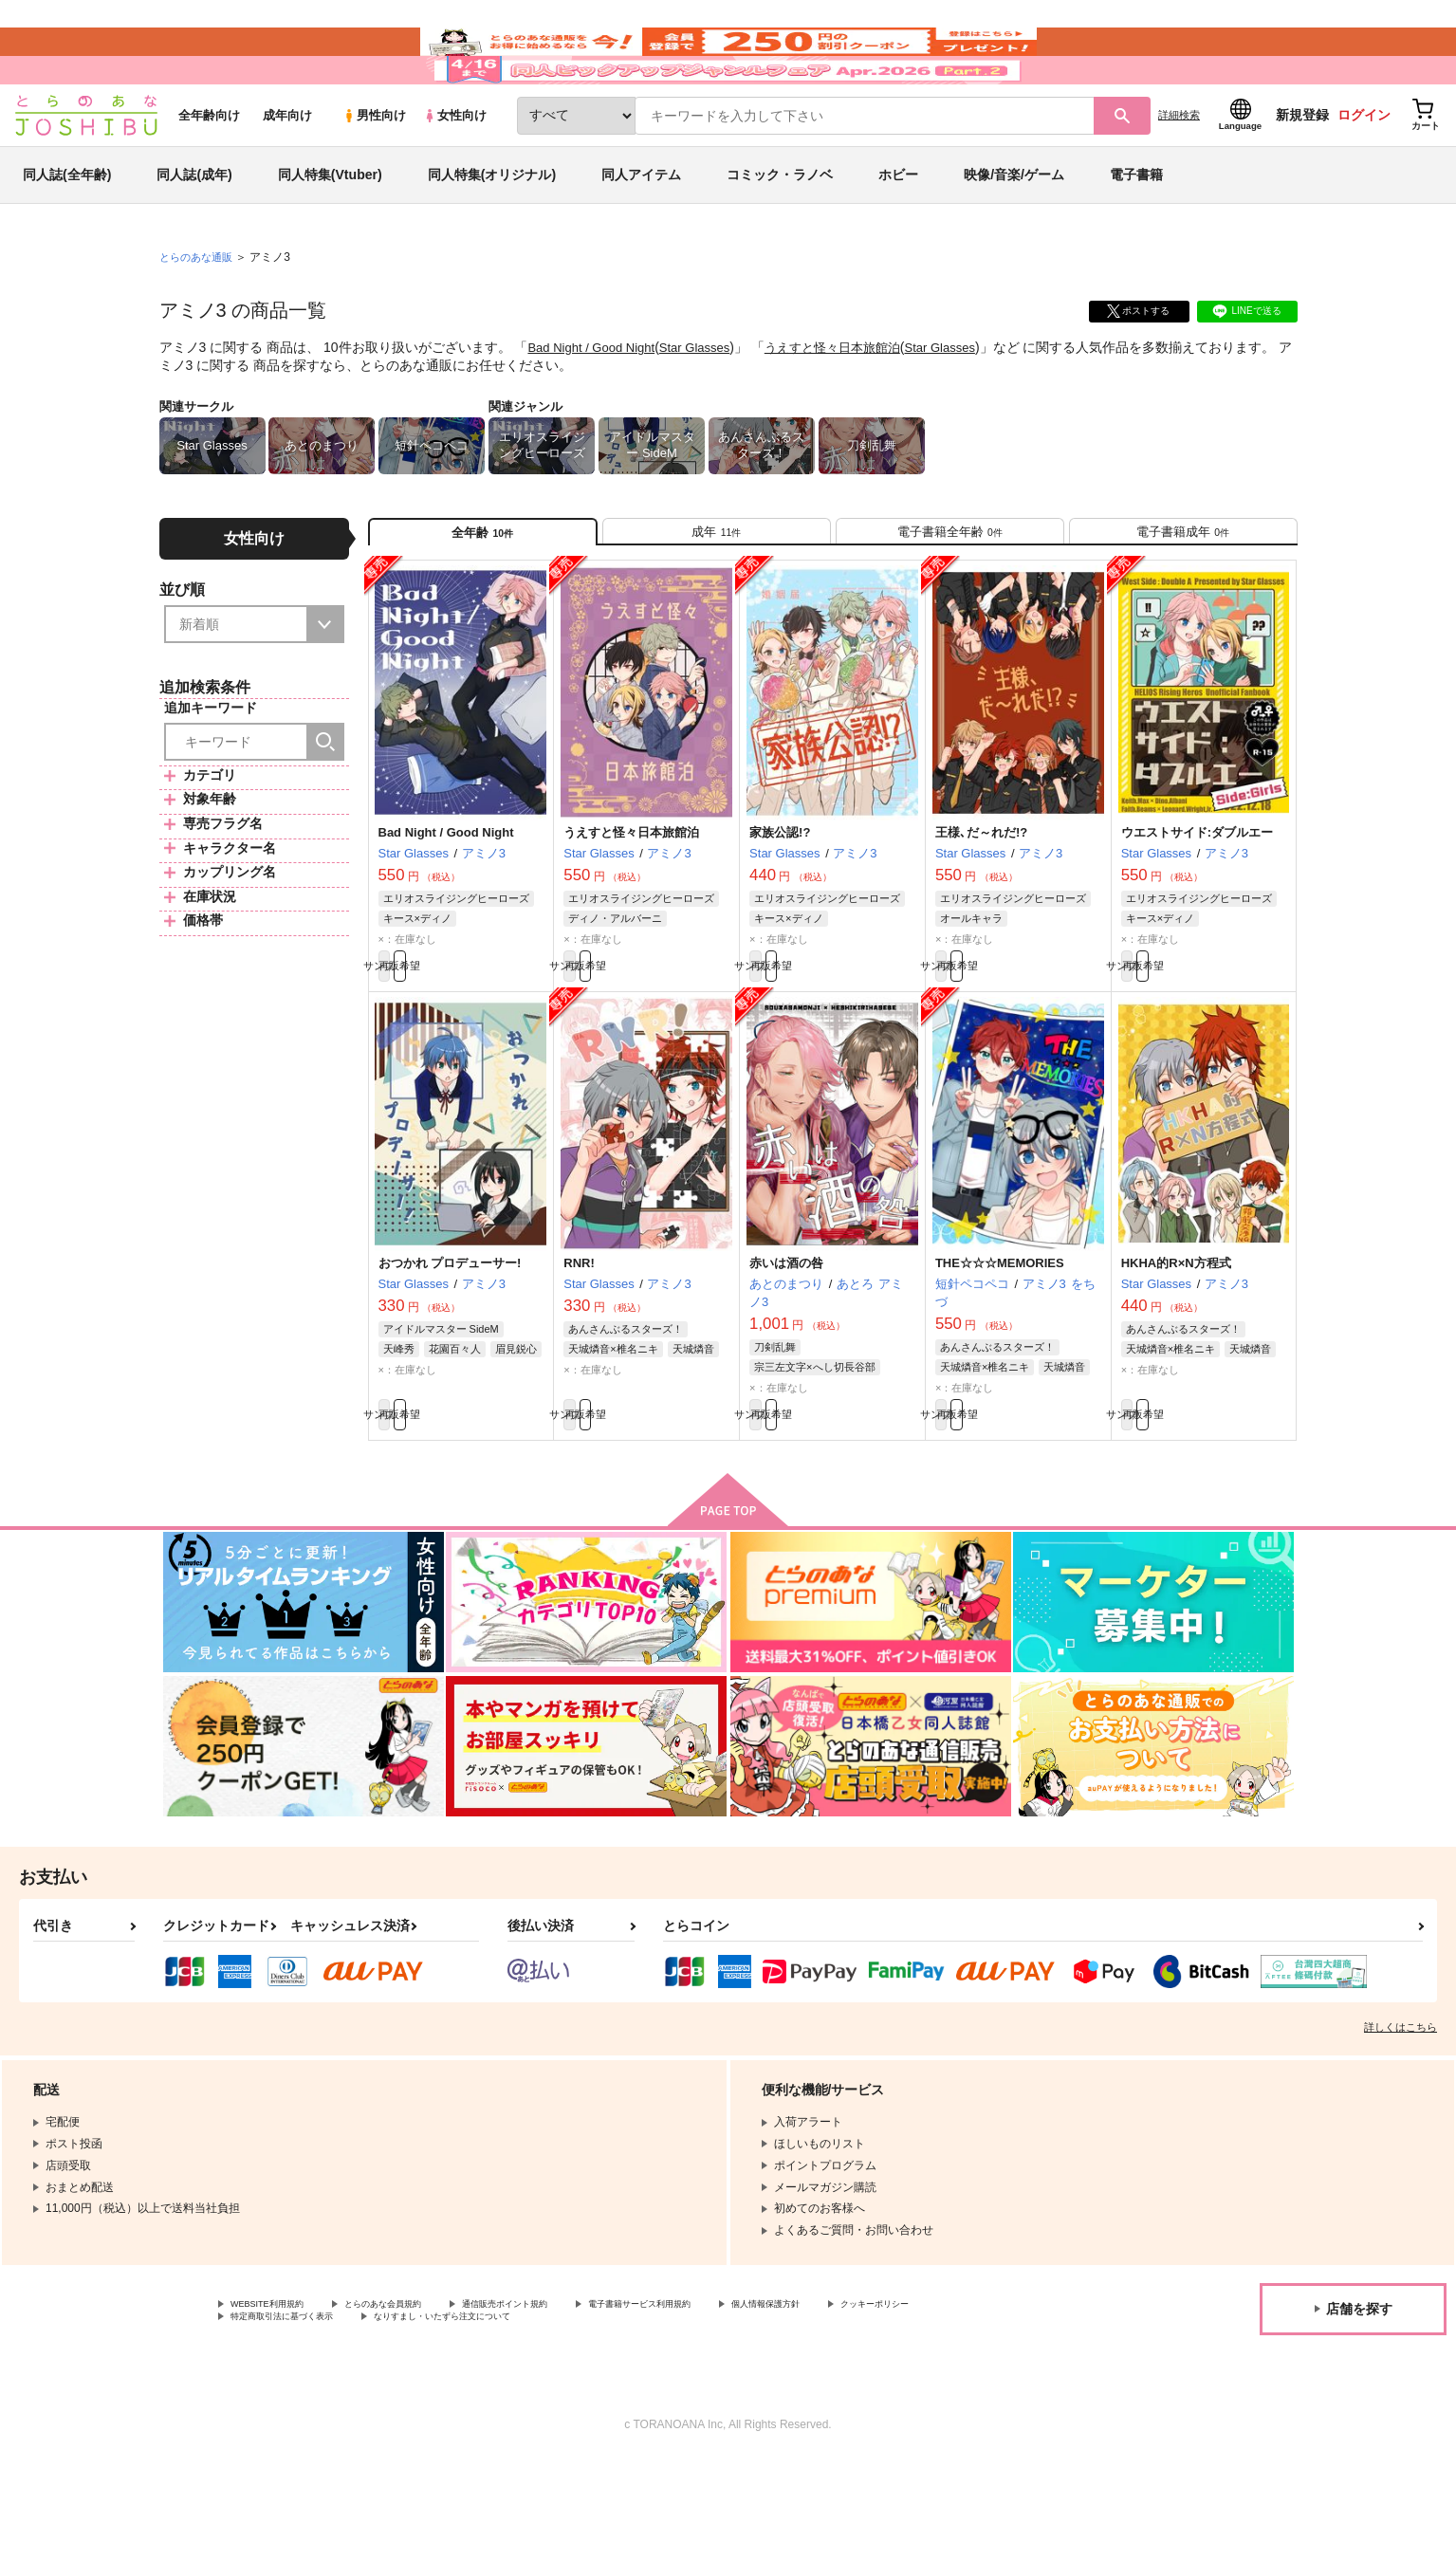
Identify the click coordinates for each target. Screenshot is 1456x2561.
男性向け (374, 172)
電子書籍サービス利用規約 (734, 2400)
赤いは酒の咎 (786, 1347)
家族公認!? (779, 906)
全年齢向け (209, 172)
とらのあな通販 (199, 314)
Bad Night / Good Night (595, 404)
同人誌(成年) (194, 231)
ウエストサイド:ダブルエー (1197, 906)
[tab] (716, 596)
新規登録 (1302, 171)
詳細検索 (1179, 171)
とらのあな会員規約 (419, 2400)
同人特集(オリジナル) (492, 231)
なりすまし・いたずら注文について (631, 2416)
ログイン (1364, 171)
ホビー (898, 231)
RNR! (579, 1347)
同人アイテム (641, 231)
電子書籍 (1136, 231)
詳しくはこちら (1400, 2122)
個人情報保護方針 (888, 2400)
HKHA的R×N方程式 (1176, 1347)
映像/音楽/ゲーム (1014, 231)
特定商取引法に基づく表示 (430, 2416)
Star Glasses (707, 404)
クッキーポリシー (276, 2416)
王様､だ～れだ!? (981, 906)
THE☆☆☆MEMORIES (999, 1347)
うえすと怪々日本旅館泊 (853, 404)
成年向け (287, 172)
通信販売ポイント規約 (568, 2400)
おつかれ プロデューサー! (450, 1347)
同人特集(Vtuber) (330, 231)
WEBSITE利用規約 (278, 2400)
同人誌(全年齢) (67, 231)
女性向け (455, 172)
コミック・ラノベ (780, 231)
